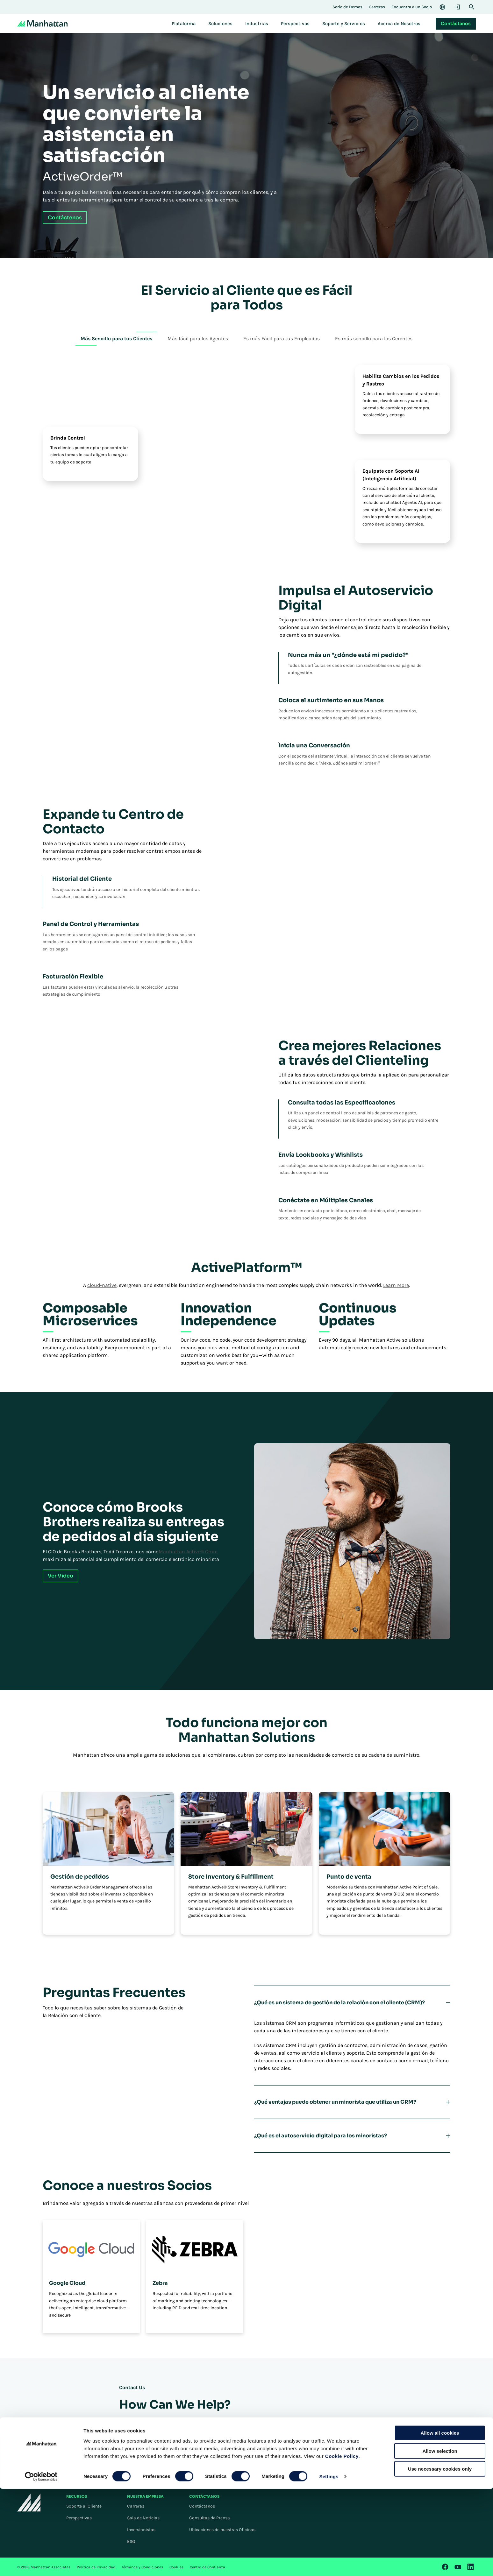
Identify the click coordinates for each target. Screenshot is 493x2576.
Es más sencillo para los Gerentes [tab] (373, 338)
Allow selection (439, 2538)
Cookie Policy (342, 2542)
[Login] (457, 7)
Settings (329, 2563)
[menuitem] (183, 23)
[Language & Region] (442, 7)
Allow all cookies (440, 2520)
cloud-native (102, 1285)
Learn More (396, 1285)
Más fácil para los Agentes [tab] (198, 338)
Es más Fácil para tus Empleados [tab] (281, 338)
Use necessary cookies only (440, 2555)
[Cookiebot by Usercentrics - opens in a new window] (41, 2563)
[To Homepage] (29, 2502)
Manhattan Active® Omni (188, 1552)
